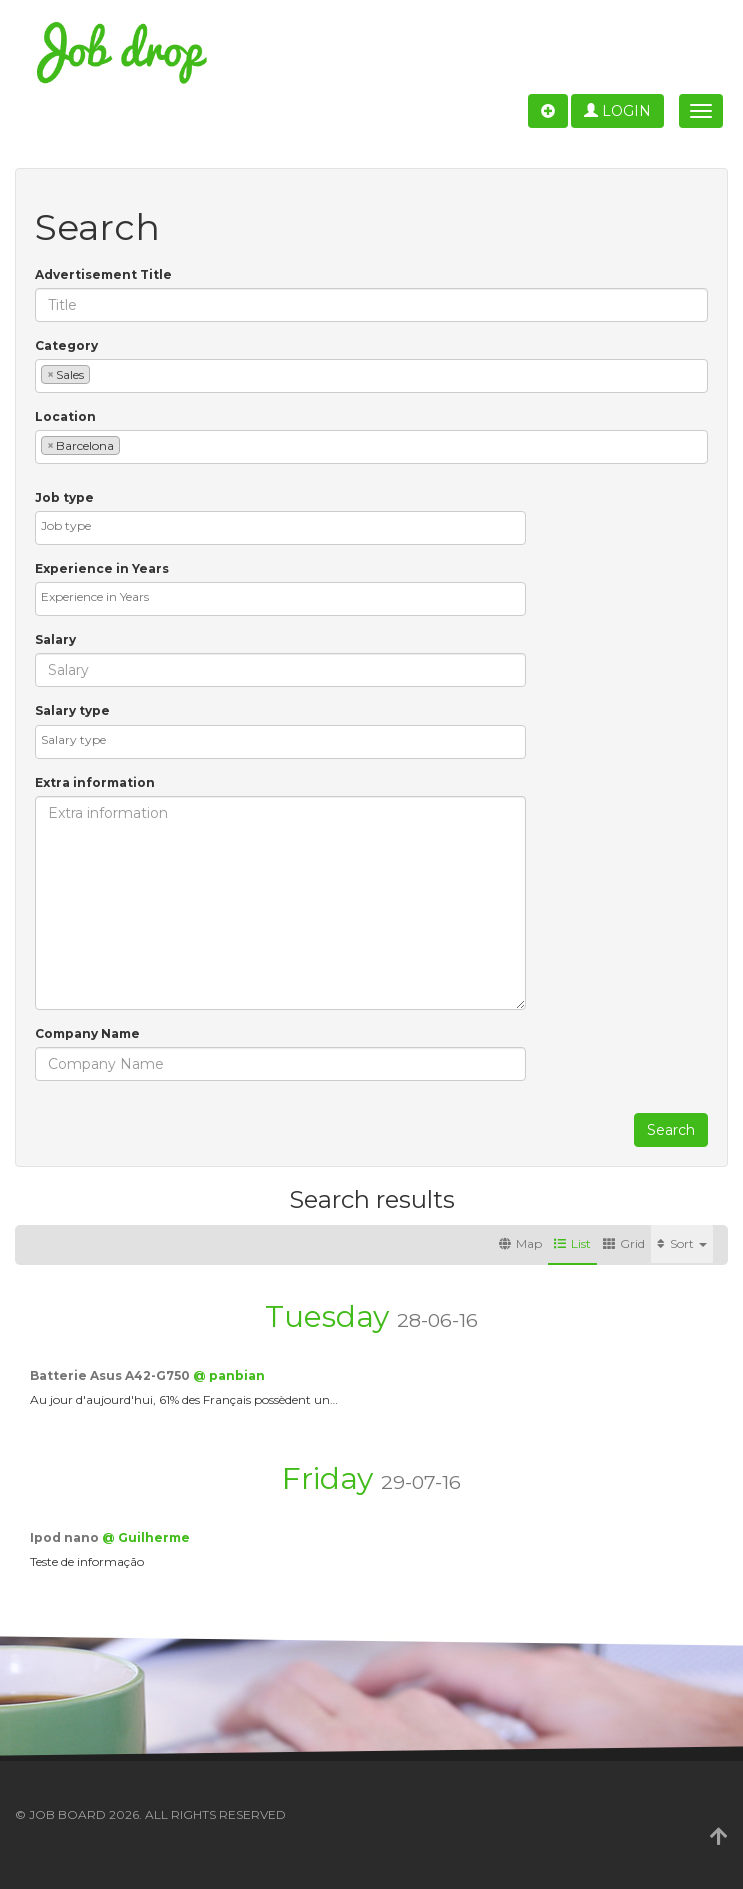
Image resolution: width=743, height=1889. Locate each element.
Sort (682, 1243)
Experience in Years (102, 568)
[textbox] (99, 373)
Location (65, 416)
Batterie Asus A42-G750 (111, 1375)
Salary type (72, 710)
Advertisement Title (103, 274)
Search (671, 1130)
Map (520, 1243)
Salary (55, 639)
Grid (624, 1243)
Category (66, 345)
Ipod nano (66, 1537)
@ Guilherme (146, 1537)
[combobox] (371, 376)
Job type (64, 497)
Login (617, 111)
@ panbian (229, 1375)
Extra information (95, 782)
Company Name (87, 1033)
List (572, 1243)
